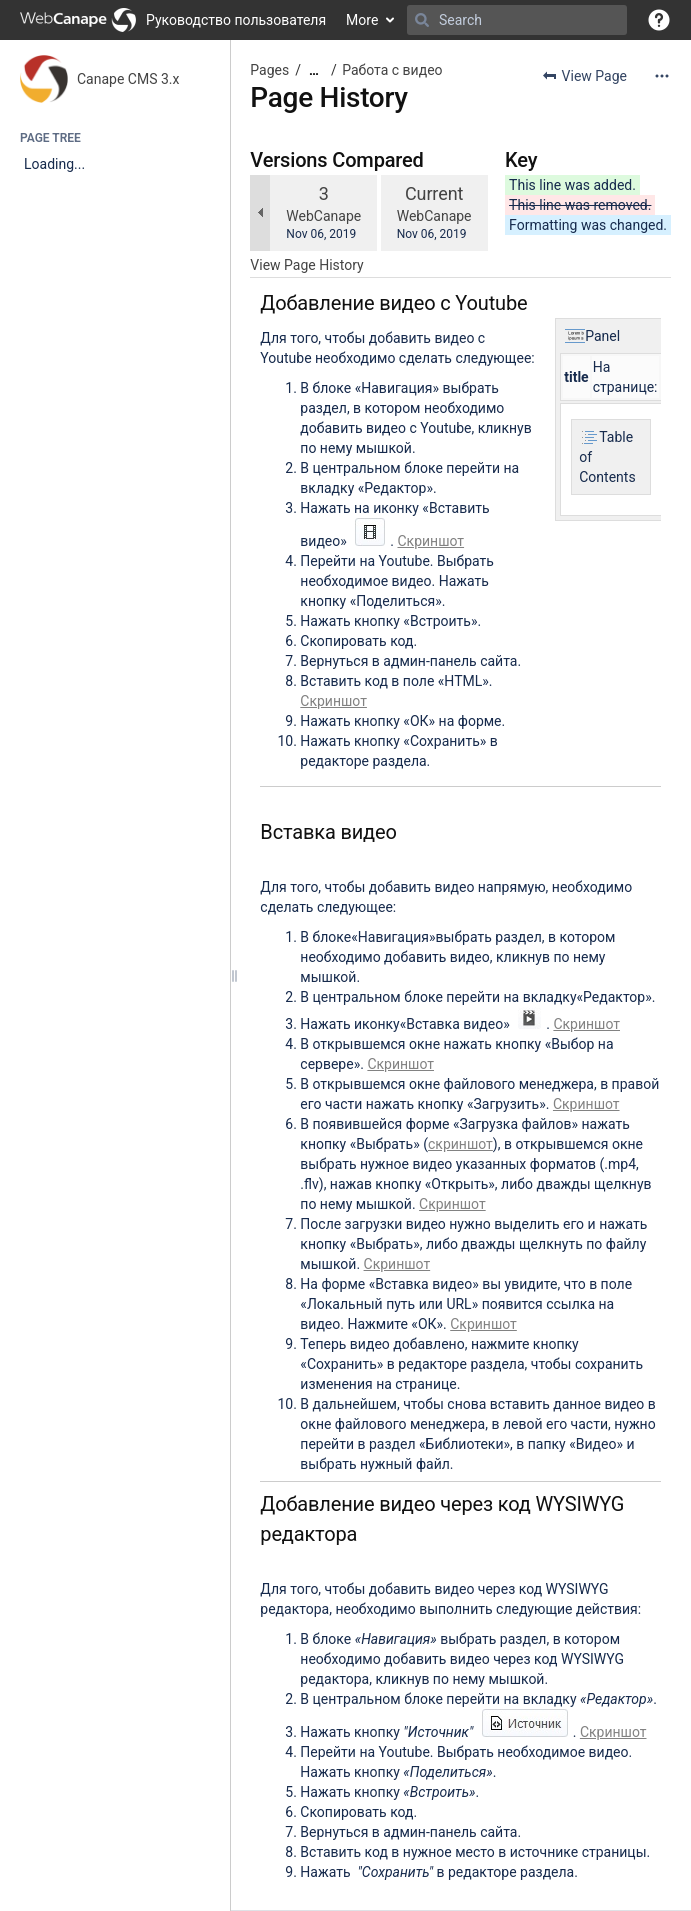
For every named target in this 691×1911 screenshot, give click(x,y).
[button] (659, 20)
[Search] (422, 20)
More (362, 20)
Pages (269, 70)
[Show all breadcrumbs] (314, 70)
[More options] (662, 76)
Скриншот (430, 541)
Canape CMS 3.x (128, 79)
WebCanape (323, 216)
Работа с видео (392, 70)
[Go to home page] (173, 20)
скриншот (460, 1144)
